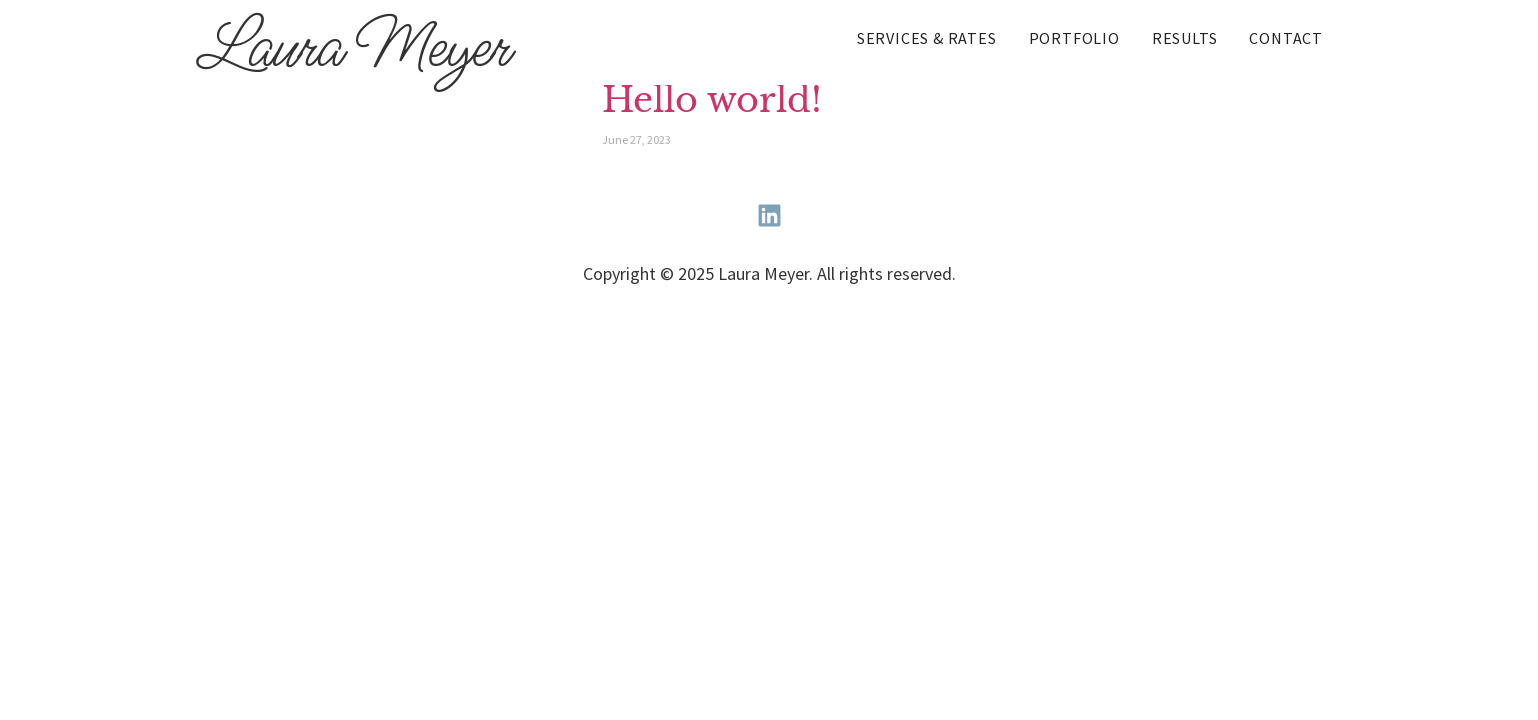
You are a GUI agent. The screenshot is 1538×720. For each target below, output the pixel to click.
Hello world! (712, 100)
